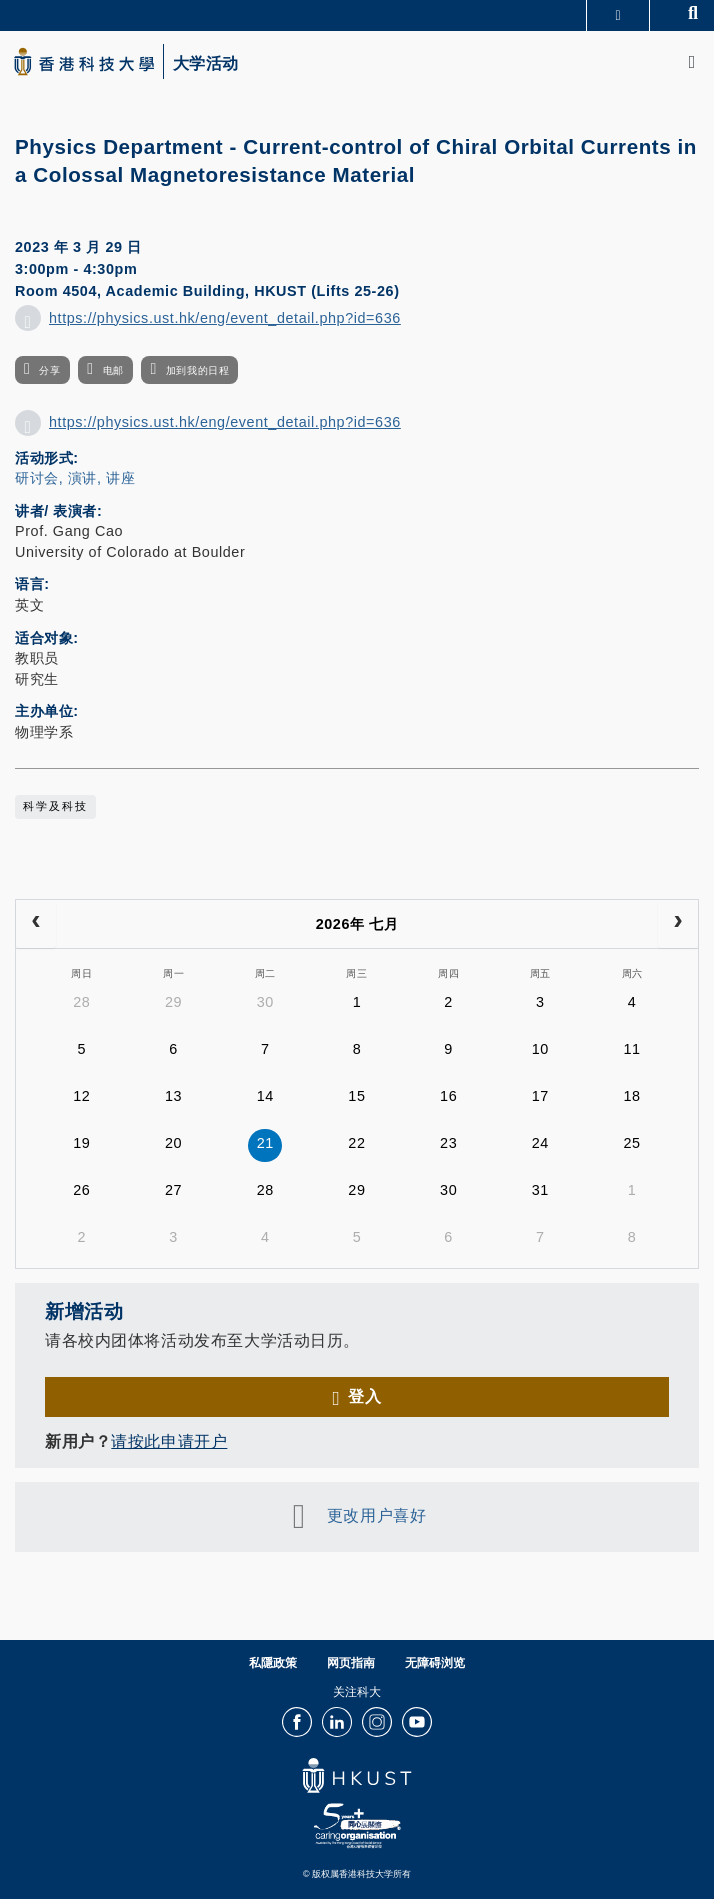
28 (81, 1002)
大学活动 (206, 64)
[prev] (36, 924)
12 (81, 1096)
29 (173, 1002)
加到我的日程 (197, 370)
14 (265, 1096)
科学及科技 (55, 806)
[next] (678, 924)
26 (81, 1190)
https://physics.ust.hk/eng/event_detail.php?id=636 (225, 318)
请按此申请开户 (169, 1441)
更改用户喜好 (376, 1515)
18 (632, 1096)
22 (356, 1143)
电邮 (113, 370)
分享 (49, 370)
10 (540, 1049)
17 (540, 1096)
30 (265, 1002)
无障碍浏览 (435, 1663)
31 (540, 1190)
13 (173, 1096)
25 (632, 1143)
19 (81, 1143)
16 (448, 1096)
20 (173, 1143)
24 (540, 1143)
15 (356, 1096)
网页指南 (351, 1663)
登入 (364, 1396)
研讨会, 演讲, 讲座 (75, 478)
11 (632, 1049)
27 (173, 1190)
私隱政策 (273, 1663)
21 (265, 1143)
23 (448, 1143)
